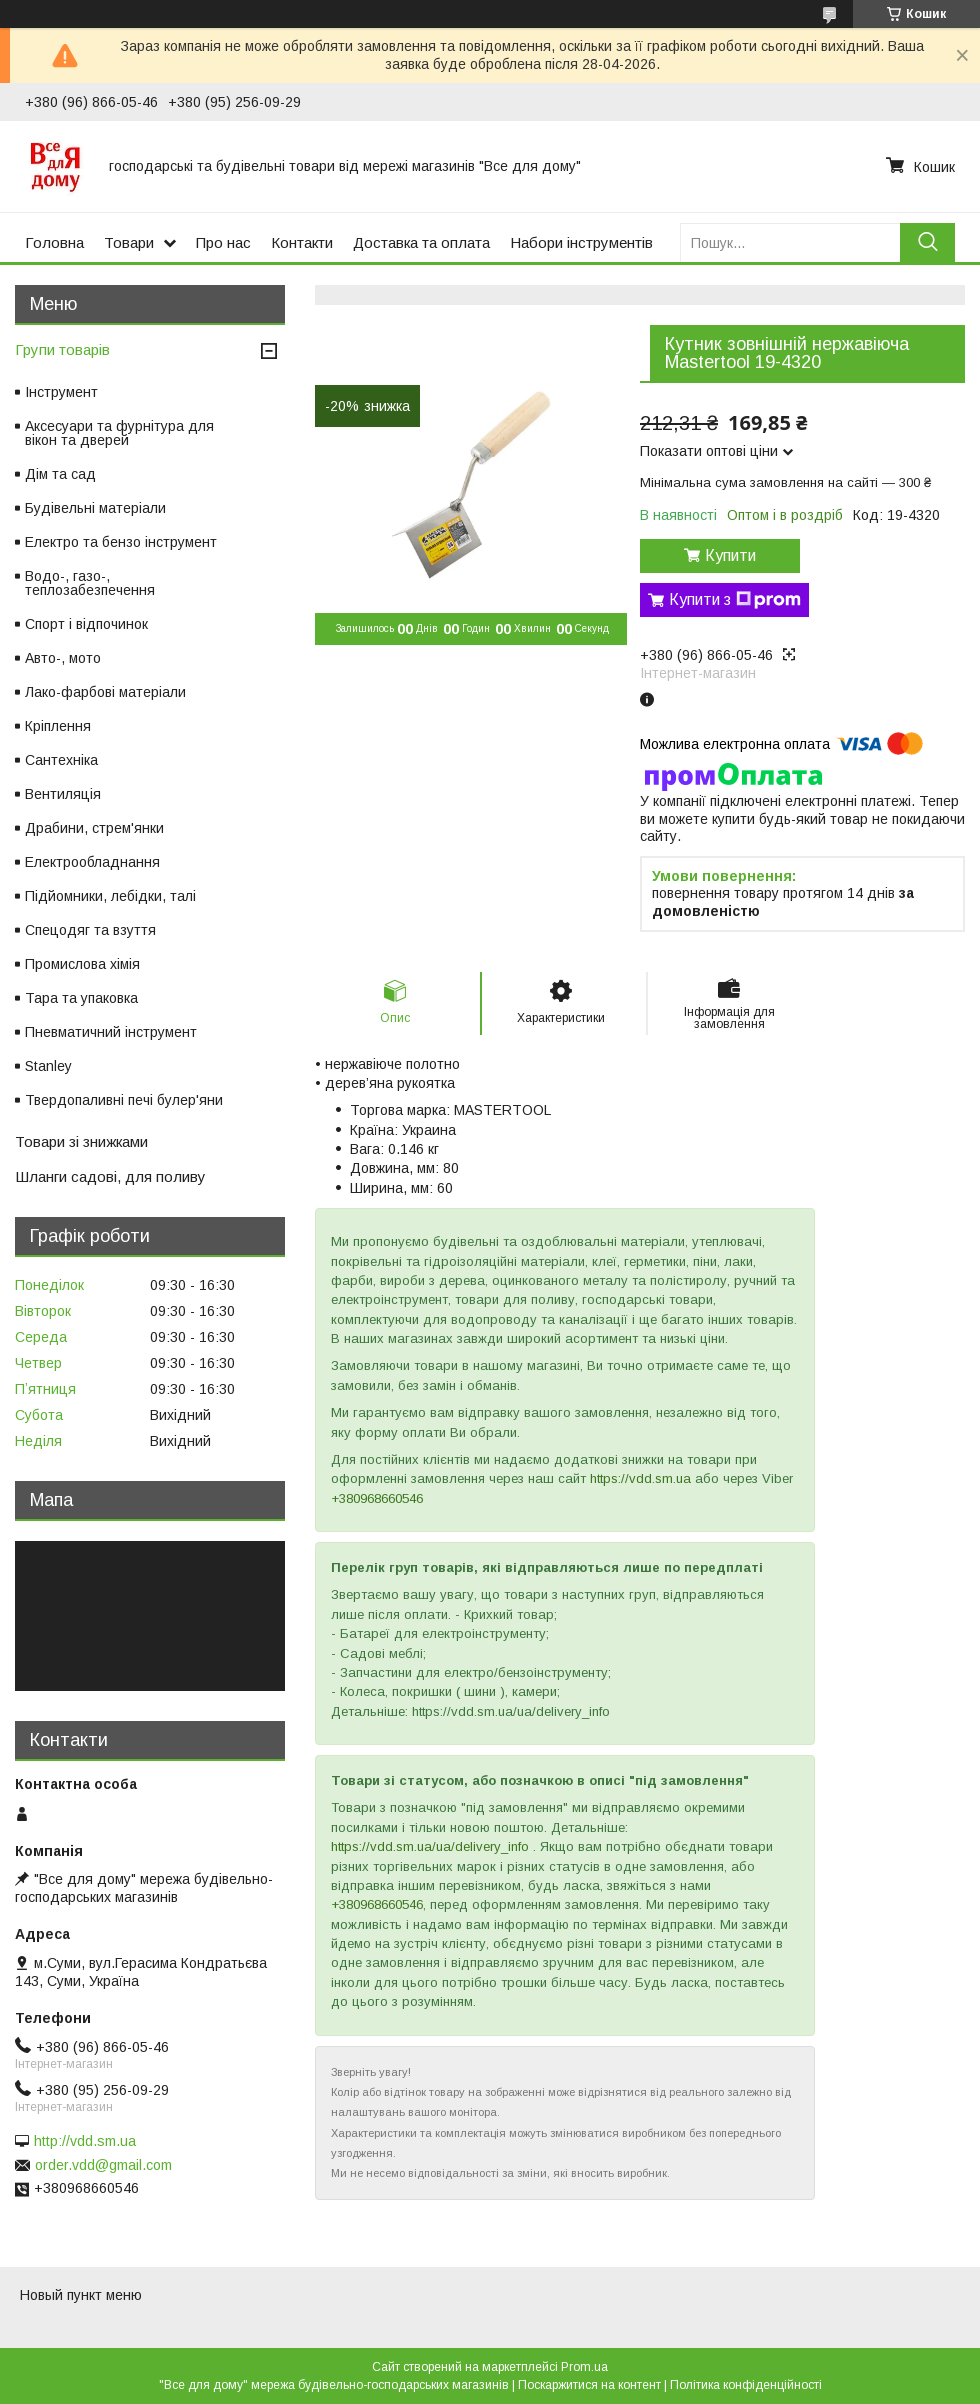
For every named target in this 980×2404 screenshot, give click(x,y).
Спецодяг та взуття (90, 930)
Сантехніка (61, 760)
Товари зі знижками (81, 1141)
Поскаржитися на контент (589, 2385)
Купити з (735, 600)
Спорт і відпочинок (86, 624)
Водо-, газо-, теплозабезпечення (90, 583)
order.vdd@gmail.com (103, 2165)
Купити (730, 555)
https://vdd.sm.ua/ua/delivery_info (430, 1846)
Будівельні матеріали (95, 508)
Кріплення (58, 726)
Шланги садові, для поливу (110, 1176)
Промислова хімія (82, 964)
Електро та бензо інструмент (121, 542)
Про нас (223, 242)
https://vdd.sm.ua (640, 1478)
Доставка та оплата (421, 242)
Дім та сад (60, 474)
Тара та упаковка (81, 998)
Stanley (48, 1066)
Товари (129, 242)
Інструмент (61, 392)
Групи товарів (62, 349)
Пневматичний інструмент (111, 1032)
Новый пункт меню (81, 2295)
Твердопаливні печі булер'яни (124, 1100)
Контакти (302, 242)
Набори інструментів (581, 242)
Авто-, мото (63, 658)
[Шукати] (927, 242)
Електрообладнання (92, 862)
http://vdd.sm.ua (85, 2141)
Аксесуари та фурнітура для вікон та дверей (119, 433)
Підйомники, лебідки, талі (110, 896)
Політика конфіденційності (746, 2385)
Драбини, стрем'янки (94, 828)
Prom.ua (584, 2367)
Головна (54, 242)
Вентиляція (63, 794)
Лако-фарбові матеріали (105, 692)
